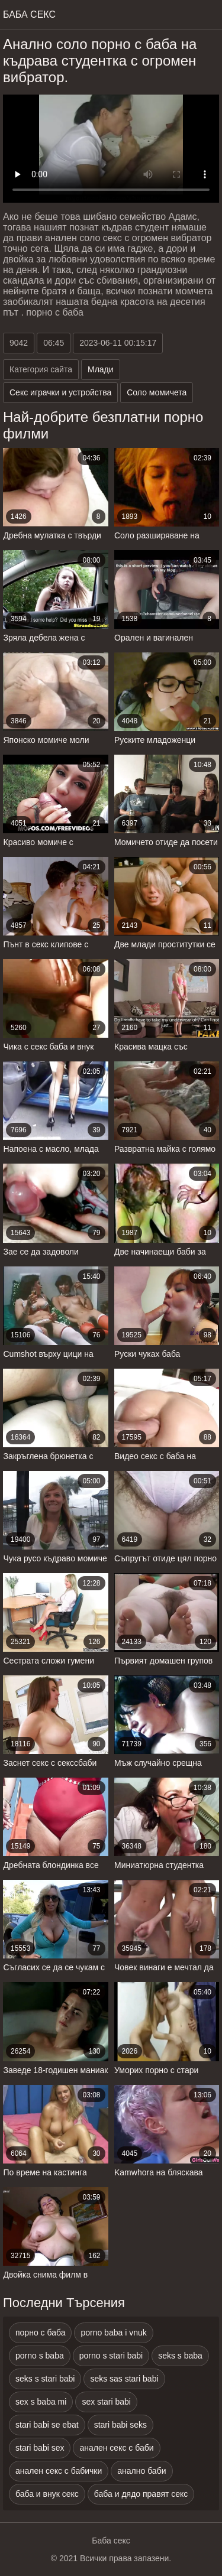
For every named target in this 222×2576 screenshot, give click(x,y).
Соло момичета (156, 392)
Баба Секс (29, 14)
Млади (101, 369)
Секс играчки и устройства (60, 392)
